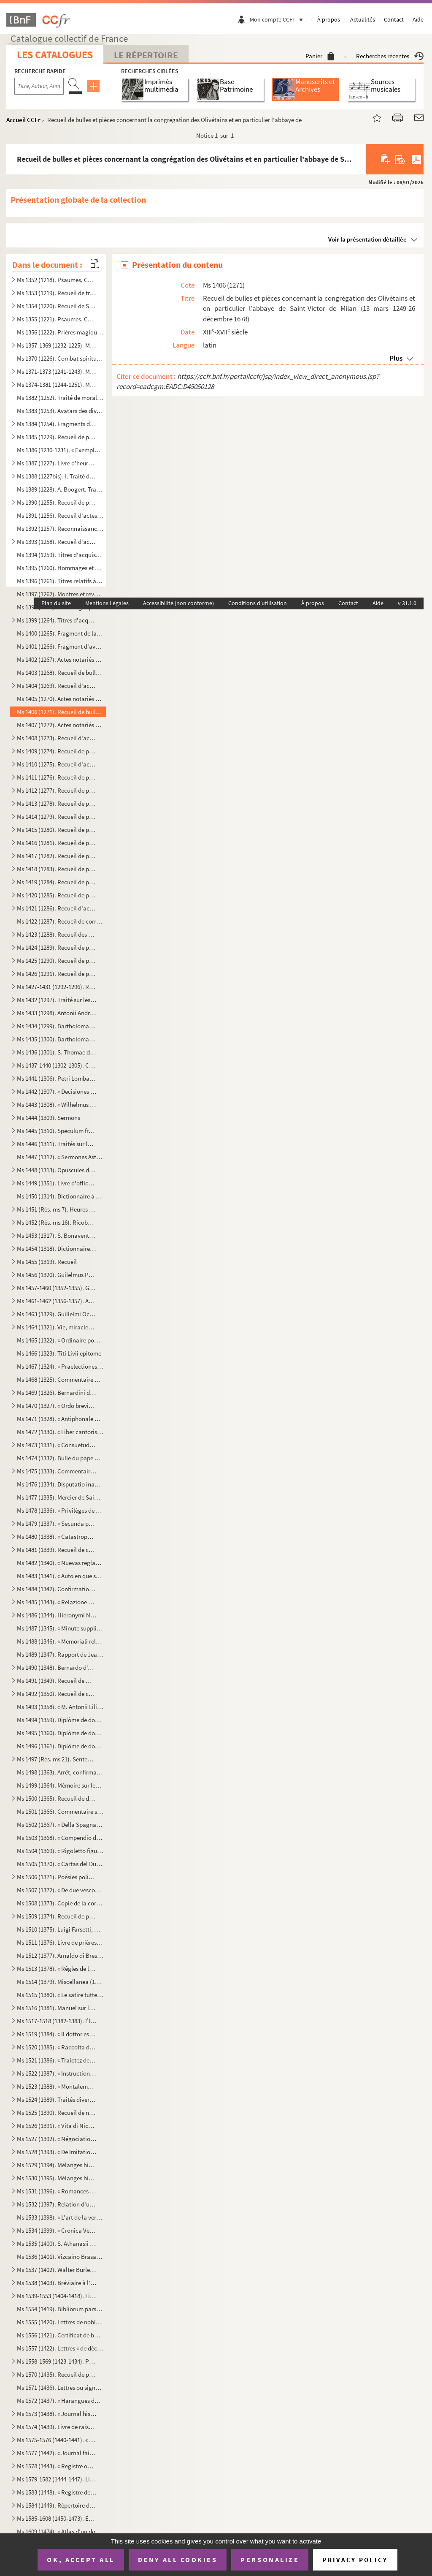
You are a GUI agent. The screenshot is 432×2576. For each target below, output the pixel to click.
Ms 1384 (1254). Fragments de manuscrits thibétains (56, 424)
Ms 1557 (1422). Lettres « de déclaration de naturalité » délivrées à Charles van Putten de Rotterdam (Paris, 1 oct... (60, 2348)
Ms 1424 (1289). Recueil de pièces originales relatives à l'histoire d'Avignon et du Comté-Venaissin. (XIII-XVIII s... (56, 947)
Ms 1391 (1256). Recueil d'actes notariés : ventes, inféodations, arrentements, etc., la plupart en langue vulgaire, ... (60, 515)
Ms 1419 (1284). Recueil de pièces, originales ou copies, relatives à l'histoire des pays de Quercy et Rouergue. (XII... (56, 882)
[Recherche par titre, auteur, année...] (39, 86)
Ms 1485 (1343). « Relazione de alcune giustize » (56, 1602)
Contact (394, 19)
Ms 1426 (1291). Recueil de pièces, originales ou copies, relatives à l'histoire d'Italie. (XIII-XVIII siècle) (56, 973)
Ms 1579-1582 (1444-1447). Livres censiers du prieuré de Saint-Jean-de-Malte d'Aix (56, 2479)
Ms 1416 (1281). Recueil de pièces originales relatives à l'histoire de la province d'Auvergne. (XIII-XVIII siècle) (56, 842)
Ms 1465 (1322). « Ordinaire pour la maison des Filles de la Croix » (60, 1340)
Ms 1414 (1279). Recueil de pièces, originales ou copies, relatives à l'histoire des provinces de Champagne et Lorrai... (56, 816)
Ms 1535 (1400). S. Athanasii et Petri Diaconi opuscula (56, 2243)
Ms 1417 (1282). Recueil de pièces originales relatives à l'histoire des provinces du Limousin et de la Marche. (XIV (56, 855)
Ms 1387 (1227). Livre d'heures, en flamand (56, 463)
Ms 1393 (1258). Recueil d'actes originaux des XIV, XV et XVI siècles (56, 541)
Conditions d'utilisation (257, 603)
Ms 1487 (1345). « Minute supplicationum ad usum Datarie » (60, 1628)
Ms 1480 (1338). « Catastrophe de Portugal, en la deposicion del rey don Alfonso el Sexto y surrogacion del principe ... (56, 1537)
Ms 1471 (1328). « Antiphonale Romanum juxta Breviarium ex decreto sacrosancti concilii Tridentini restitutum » (60, 1419)
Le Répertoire (146, 55)
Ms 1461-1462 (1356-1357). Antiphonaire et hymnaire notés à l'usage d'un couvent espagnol (56, 1301)
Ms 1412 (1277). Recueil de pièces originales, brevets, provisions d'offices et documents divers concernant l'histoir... (56, 790)
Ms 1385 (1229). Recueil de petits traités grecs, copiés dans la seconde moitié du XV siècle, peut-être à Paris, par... (56, 436)
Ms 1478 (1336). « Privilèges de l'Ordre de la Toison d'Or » (60, 1510)
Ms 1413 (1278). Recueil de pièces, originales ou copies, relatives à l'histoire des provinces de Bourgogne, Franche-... (56, 803)
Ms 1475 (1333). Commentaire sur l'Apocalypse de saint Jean (56, 1471)
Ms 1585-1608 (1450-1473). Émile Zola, (56, 2518)
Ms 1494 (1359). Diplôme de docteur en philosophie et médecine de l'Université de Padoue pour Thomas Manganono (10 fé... (60, 1720)
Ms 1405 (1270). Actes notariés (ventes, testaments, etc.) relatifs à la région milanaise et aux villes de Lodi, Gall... (60, 699)
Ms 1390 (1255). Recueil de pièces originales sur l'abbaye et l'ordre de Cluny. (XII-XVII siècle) (56, 502)
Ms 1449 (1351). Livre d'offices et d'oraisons (56, 1183)
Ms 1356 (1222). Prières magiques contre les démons (60, 332)
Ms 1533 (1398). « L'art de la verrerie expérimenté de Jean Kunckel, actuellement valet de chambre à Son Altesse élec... (60, 2217)
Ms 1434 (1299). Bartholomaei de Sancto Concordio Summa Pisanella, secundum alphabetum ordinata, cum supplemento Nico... (56, 1026)
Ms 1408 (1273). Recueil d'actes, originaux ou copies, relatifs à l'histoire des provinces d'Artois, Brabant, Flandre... (56, 738)
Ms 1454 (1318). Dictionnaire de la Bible (56, 1249)
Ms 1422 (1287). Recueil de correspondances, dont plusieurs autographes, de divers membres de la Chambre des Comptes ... (60, 921)
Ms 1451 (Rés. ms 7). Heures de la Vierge (56, 1209)
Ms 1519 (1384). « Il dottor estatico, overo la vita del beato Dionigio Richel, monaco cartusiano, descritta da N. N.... (56, 2034)
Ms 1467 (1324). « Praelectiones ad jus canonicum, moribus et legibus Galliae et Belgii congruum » (60, 1366)
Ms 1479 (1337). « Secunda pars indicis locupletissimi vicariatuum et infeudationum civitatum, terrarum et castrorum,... (56, 1523)
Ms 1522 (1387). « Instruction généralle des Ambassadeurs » (56, 2073)
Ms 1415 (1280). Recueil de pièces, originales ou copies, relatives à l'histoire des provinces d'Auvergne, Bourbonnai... (56, 830)
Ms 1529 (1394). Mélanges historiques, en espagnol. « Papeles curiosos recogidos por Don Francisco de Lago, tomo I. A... (56, 2165)
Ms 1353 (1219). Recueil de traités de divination (56, 293)
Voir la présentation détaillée (367, 239)
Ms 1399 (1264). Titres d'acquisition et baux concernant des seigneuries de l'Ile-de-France (56, 620)
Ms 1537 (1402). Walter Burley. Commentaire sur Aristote (56, 2270)
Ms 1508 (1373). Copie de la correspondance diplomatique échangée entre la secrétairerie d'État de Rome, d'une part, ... (60, 1903)
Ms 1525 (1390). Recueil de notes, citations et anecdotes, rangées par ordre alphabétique (56, 2113)
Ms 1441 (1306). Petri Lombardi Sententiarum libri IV (56, 1078)
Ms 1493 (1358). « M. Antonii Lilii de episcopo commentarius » (60, 1707)
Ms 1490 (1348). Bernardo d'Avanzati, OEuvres (56, 1667)
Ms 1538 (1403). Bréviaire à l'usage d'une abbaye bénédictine (56, 2283)
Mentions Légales (107, 603)
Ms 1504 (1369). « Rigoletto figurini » (60, 1851)
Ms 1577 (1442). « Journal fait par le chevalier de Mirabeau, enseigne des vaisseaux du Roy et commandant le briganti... (56, 2453)
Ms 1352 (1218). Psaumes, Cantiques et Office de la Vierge (56, 280)
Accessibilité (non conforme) (178, 603)
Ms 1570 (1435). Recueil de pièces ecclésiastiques (56, 2374)
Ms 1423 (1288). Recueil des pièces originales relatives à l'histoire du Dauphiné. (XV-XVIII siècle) (56, 934)
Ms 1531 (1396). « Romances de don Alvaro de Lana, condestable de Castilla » (56, 2191)
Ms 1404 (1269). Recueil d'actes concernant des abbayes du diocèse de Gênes (56, 686)
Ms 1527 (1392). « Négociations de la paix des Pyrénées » (56, 2139)
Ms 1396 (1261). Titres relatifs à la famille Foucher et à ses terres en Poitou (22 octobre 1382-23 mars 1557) (60, 581)
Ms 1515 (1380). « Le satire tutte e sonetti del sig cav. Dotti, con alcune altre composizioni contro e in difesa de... (60, 1994)
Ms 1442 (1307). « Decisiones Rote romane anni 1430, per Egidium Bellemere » (56, 1091)
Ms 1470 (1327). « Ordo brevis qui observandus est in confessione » (56, 1406)
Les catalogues (55, 54)
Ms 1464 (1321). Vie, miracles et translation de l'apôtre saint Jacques (56, 1327)
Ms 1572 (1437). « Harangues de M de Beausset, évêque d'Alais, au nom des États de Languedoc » (60, 2400)
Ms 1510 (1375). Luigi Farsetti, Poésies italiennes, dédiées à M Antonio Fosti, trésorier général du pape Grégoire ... (60, 1929)
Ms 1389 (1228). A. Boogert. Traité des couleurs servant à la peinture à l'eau (60, 489)
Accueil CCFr (23, 120)
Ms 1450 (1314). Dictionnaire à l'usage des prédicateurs (60, 1196)
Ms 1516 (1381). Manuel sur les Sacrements (56, 2008)
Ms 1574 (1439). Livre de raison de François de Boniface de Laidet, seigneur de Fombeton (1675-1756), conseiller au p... (56, 2427)
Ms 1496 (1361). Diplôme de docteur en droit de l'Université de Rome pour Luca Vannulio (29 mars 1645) (60, 1746)
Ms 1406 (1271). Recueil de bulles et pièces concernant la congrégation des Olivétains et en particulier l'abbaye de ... (60, 712)
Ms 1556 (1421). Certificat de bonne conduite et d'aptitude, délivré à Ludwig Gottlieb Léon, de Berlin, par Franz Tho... (60, 2335)
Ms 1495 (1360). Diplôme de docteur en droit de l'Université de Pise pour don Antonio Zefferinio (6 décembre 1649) (60, 1733)
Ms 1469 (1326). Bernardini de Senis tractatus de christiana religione (56, 1393)
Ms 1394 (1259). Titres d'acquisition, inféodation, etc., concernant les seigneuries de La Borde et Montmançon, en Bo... (60, 555)
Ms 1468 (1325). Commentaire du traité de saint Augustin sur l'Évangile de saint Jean (60, 1379)
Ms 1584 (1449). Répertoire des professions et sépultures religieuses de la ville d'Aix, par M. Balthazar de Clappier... (56, 2505)
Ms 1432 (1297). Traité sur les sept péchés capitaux (56, 1000)
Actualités (362, 19)
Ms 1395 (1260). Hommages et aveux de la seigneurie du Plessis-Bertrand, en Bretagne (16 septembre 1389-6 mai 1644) (60, 568)
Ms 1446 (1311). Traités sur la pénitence (56, 1144)
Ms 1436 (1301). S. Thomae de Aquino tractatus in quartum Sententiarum (56, 1052)
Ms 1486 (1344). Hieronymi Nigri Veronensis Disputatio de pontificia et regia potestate (56, 1615)
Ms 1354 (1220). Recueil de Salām (56, 306)
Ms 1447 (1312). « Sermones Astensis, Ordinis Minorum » (60, 1157)
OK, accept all (80, 2559)
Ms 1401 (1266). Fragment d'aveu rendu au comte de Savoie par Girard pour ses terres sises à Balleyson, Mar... (60, 646)
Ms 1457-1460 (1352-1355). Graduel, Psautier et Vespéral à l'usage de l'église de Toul (56, 1288)
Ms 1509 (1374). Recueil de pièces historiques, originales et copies (56, 1916)
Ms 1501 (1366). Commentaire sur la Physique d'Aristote (60, 1811)
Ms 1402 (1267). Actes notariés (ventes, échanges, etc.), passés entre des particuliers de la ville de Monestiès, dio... (60, 659)
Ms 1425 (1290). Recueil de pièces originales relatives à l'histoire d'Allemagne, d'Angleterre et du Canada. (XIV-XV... (56, 960)
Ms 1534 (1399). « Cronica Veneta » (56, 2230)
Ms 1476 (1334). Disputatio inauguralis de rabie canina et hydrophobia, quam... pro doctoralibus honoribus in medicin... (60, 1484)
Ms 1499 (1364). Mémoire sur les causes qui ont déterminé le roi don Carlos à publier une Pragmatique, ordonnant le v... (60, 1785)
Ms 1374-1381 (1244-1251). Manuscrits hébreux (56, 384)
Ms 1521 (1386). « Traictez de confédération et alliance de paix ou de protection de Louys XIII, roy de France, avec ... (56, 2060)
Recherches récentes (390, 56)
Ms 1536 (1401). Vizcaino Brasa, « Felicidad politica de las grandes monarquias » (60, 2257)
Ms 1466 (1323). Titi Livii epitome (59, 1353)
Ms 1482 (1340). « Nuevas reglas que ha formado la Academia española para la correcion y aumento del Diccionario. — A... (60, 1563)
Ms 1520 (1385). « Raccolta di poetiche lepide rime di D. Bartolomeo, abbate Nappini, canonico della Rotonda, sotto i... (56, 2047)
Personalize (269, 2559)
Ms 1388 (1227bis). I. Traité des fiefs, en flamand (56, 476)
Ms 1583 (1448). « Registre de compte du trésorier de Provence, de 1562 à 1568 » (56, 2492)
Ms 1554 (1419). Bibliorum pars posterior (60, 2309)
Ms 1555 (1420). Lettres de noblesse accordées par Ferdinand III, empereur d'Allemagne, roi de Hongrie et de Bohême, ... (60, 2322)
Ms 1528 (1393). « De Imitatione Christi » (56, 2152)
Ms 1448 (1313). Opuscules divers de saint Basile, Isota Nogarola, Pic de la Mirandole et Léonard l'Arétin (56, 1170)
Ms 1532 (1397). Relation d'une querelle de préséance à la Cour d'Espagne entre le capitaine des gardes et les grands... (56, 2204)
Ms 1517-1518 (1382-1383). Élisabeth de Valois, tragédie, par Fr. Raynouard (56, 2021)
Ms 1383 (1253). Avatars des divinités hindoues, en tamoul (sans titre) (60, 411)
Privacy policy (355, 2560)
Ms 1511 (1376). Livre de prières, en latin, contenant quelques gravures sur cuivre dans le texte (60, 1942)
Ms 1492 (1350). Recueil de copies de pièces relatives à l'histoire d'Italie (56, 1694)
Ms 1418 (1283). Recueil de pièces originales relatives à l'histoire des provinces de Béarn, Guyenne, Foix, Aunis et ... (56, 869)
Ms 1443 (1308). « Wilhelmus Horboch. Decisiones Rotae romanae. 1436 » (56, 1105)
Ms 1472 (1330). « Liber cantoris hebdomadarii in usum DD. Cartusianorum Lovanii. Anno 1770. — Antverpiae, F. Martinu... (60, 1432)
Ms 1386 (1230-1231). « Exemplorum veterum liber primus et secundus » (60, 450)
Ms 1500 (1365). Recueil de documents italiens (56, 1798)
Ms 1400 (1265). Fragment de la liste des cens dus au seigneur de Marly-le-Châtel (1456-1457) (60, 633)
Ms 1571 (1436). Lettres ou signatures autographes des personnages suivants (60, 2387)
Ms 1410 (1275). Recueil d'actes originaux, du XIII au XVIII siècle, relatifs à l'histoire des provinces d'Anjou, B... (56, 764)
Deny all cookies (177, 2559)
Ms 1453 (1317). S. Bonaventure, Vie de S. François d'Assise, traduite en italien (56, 1235)
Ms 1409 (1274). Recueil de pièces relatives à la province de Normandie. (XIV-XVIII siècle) (56, 751)
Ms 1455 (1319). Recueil (47, 1262)
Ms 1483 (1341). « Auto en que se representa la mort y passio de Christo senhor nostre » (60, 1576)
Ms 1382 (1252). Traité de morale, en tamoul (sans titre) (60, 398)
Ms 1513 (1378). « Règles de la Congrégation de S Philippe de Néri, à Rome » (56, 1968)
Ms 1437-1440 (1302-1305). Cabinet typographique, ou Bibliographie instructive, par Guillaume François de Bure (56, 1065)
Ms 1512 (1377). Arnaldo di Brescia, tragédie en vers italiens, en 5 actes (60, 1955)
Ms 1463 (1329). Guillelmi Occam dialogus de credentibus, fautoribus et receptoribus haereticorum (56, 1314)
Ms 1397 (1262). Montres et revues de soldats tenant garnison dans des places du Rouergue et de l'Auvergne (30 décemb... (60, 594)
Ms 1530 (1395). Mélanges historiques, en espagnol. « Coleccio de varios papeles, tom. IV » (56, 2178)
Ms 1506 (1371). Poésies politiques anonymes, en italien (56, 1877)
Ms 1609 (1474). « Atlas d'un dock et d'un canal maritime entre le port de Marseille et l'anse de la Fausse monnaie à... (60, 2531)
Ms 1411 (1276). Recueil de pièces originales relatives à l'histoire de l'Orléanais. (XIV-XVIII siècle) (56, 777)
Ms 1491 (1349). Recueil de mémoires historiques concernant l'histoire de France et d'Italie (56, 1681)
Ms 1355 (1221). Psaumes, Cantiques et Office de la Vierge (56, 319)
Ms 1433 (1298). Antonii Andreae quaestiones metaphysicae (56, 1013)
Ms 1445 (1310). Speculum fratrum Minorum (56, 1131)
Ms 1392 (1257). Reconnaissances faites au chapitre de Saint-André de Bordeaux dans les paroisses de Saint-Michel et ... (60, 528)
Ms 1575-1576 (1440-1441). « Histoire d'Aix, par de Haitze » (56, 2440)
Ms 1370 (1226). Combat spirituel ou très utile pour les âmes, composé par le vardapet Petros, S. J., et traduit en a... (60, 358)
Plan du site (56, 603)
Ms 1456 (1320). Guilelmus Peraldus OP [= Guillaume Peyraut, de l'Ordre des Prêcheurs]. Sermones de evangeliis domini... (56, 1275)
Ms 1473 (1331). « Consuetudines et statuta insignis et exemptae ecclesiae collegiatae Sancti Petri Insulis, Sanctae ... (56, 1445)
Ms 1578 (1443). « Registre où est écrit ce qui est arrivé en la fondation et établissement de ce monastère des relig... (56, 2466)
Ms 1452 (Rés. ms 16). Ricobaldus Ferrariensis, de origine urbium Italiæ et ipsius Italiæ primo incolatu (56, 1222)
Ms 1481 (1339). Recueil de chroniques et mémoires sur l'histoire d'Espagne (56, 1550)
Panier (320, 56)
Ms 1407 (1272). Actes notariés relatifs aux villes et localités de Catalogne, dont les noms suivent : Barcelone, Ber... (60, 725)
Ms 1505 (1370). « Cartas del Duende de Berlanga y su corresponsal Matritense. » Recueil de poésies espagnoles (60, 1864)
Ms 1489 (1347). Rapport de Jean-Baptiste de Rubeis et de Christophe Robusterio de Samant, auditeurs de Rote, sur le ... (60, 1654)
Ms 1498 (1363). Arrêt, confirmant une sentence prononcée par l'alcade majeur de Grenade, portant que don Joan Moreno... (60, 1772)
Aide (418, 19)
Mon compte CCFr (278, 19)
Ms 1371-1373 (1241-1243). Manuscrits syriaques (56, 371)
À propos (328, 19)
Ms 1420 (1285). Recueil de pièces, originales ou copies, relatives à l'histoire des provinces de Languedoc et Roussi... (56, 895)
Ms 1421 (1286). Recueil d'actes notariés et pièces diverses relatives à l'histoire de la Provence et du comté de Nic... (56, 908)
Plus (395, 358)
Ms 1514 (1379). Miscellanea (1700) (60, 1982)
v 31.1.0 (407, 603)
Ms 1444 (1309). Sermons (48, 1118)
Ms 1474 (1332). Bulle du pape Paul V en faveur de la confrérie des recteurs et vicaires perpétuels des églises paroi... (60, 1458)
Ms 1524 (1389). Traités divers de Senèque (56, 2099)
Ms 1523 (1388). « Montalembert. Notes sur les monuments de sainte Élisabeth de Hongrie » (56, 2086)
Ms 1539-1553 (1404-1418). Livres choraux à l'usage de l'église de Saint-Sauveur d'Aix (56, 2296)
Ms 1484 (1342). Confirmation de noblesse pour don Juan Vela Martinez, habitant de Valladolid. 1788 (56, 1589)
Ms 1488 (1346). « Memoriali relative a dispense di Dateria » (60, 1641)
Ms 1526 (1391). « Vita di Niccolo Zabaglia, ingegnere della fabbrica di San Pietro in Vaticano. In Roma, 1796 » (56, 2126)
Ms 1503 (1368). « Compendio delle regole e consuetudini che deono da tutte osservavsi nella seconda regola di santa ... (60, 1838)
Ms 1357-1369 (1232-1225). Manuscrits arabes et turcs (56, 345)
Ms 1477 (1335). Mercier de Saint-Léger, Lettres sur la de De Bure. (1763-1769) (60, 1497)
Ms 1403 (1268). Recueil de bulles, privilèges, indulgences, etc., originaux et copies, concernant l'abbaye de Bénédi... (60, 672)
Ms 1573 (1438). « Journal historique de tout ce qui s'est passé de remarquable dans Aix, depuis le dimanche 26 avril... (56, 2414)
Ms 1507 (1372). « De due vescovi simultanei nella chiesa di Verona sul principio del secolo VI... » (60, 1890)
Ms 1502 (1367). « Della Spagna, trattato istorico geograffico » (60, 1825)
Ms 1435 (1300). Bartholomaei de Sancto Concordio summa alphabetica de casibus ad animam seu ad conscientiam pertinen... (56, 1039)
